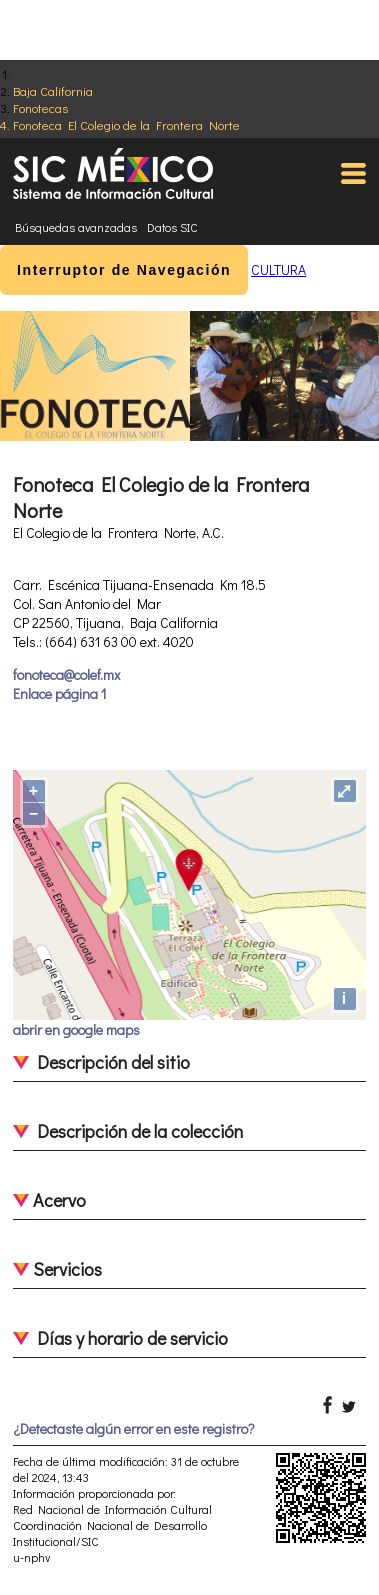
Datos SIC (172, 227)
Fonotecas (40, 107)
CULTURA (278, 269)
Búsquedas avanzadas (76, 227)
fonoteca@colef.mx (66, 674)
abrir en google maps (76, 1029)
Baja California (53, 90)
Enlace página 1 (59, 693)
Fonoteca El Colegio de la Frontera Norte (126, 124)
